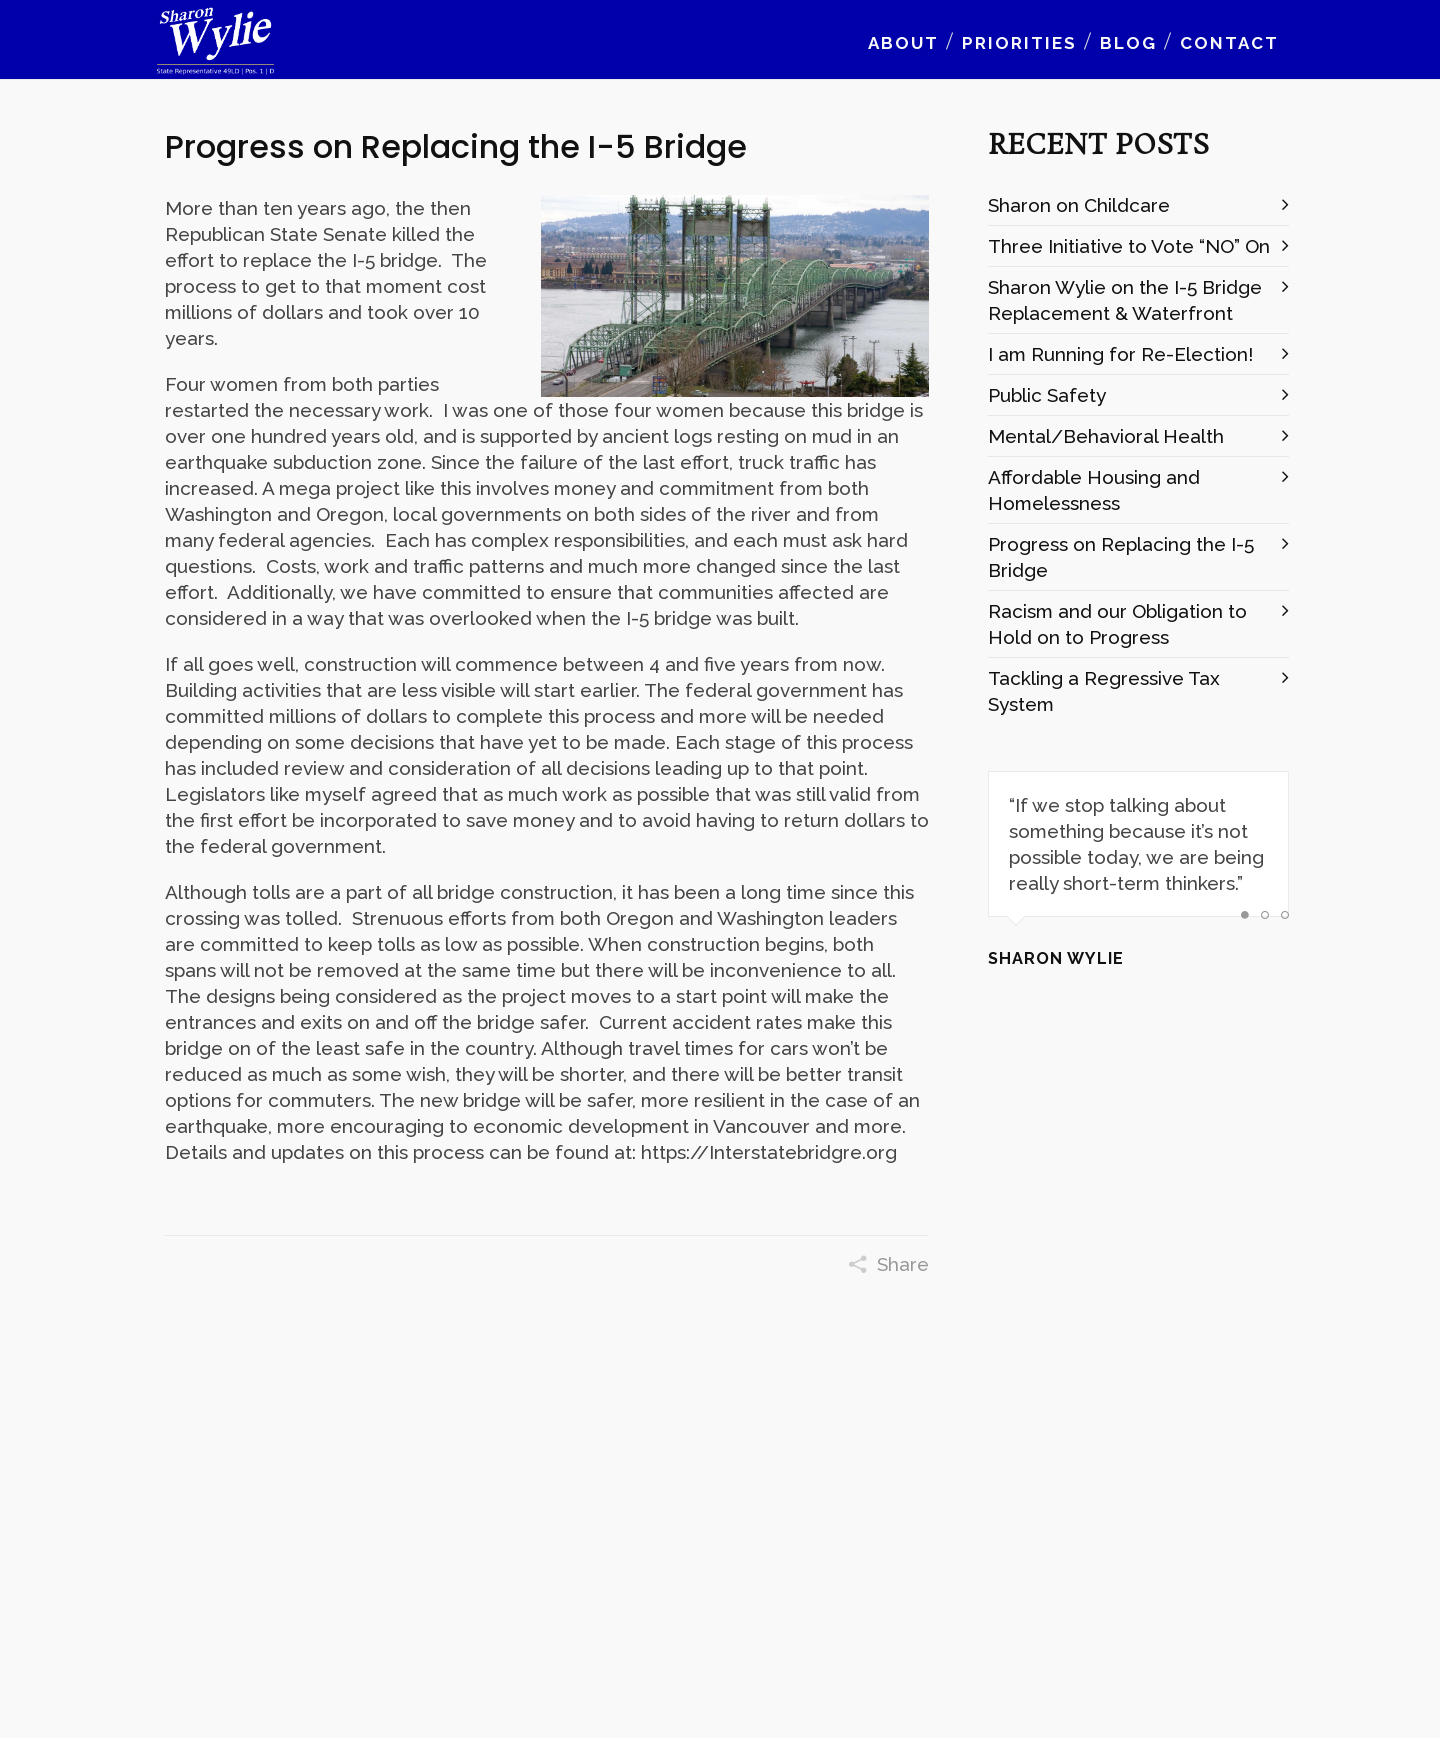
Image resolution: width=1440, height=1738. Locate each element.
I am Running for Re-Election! (1120, 354)
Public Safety (1047, 395)
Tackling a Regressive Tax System (1104, 691)
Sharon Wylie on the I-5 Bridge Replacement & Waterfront (1125, 300)
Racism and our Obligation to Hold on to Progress (1117, 624)
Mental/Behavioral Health (1106, 436)
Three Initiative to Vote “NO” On (1129, 246)
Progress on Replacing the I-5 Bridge (1121, 557)
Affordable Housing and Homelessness (1094, 490)
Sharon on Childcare (1079, 205)
